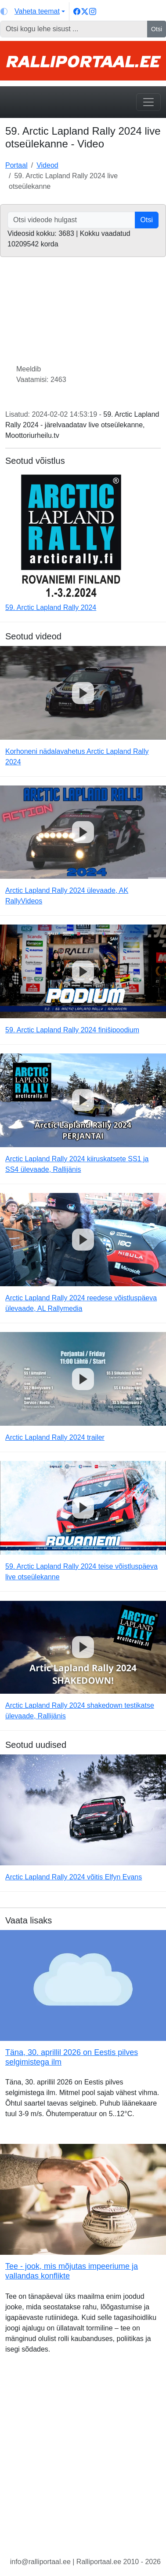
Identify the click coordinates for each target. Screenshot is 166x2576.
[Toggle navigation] (148, 102)
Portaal (16, 165)
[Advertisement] (83, 2462)
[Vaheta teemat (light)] (32, 11)
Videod (47, 165)
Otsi (156, 29)
